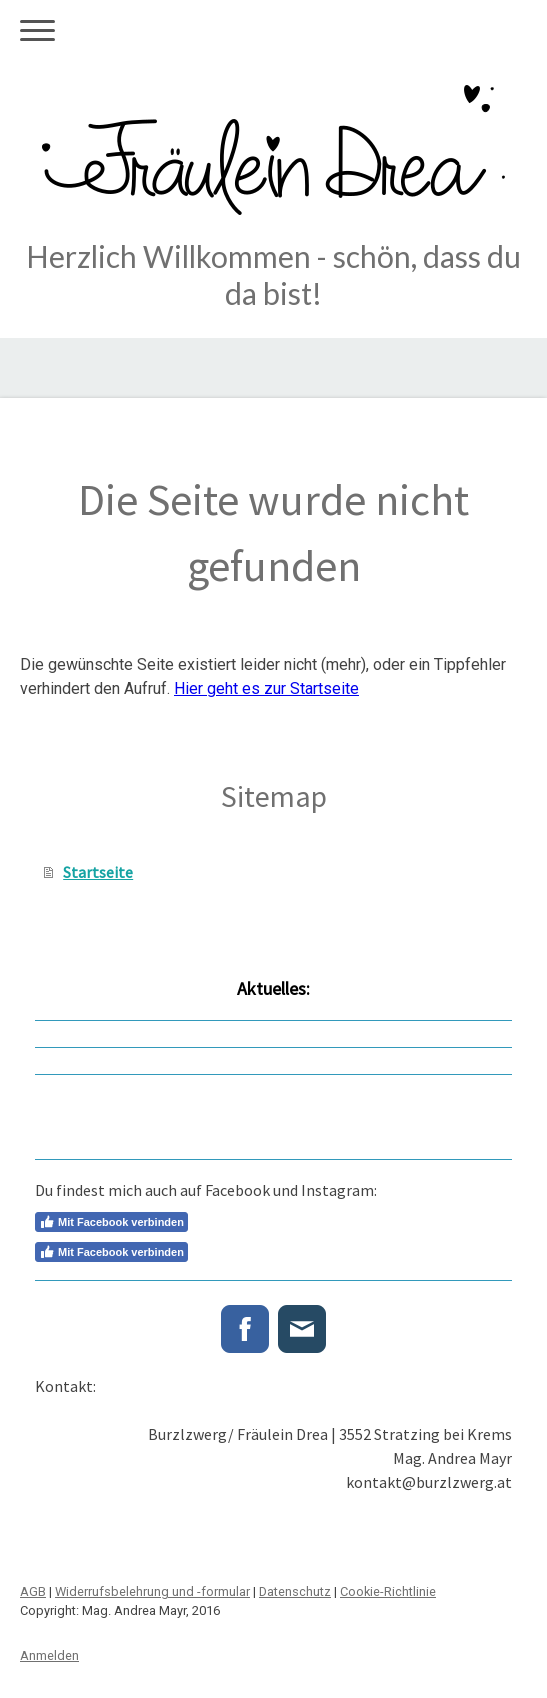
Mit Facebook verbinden (111, 1222)
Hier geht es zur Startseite (266, 688)
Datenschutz (295, 1591)
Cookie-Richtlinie (388, 1591)
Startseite (98, 872)
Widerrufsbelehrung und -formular (152, 1591)
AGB (33, 1591)
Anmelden (49, 1655)
